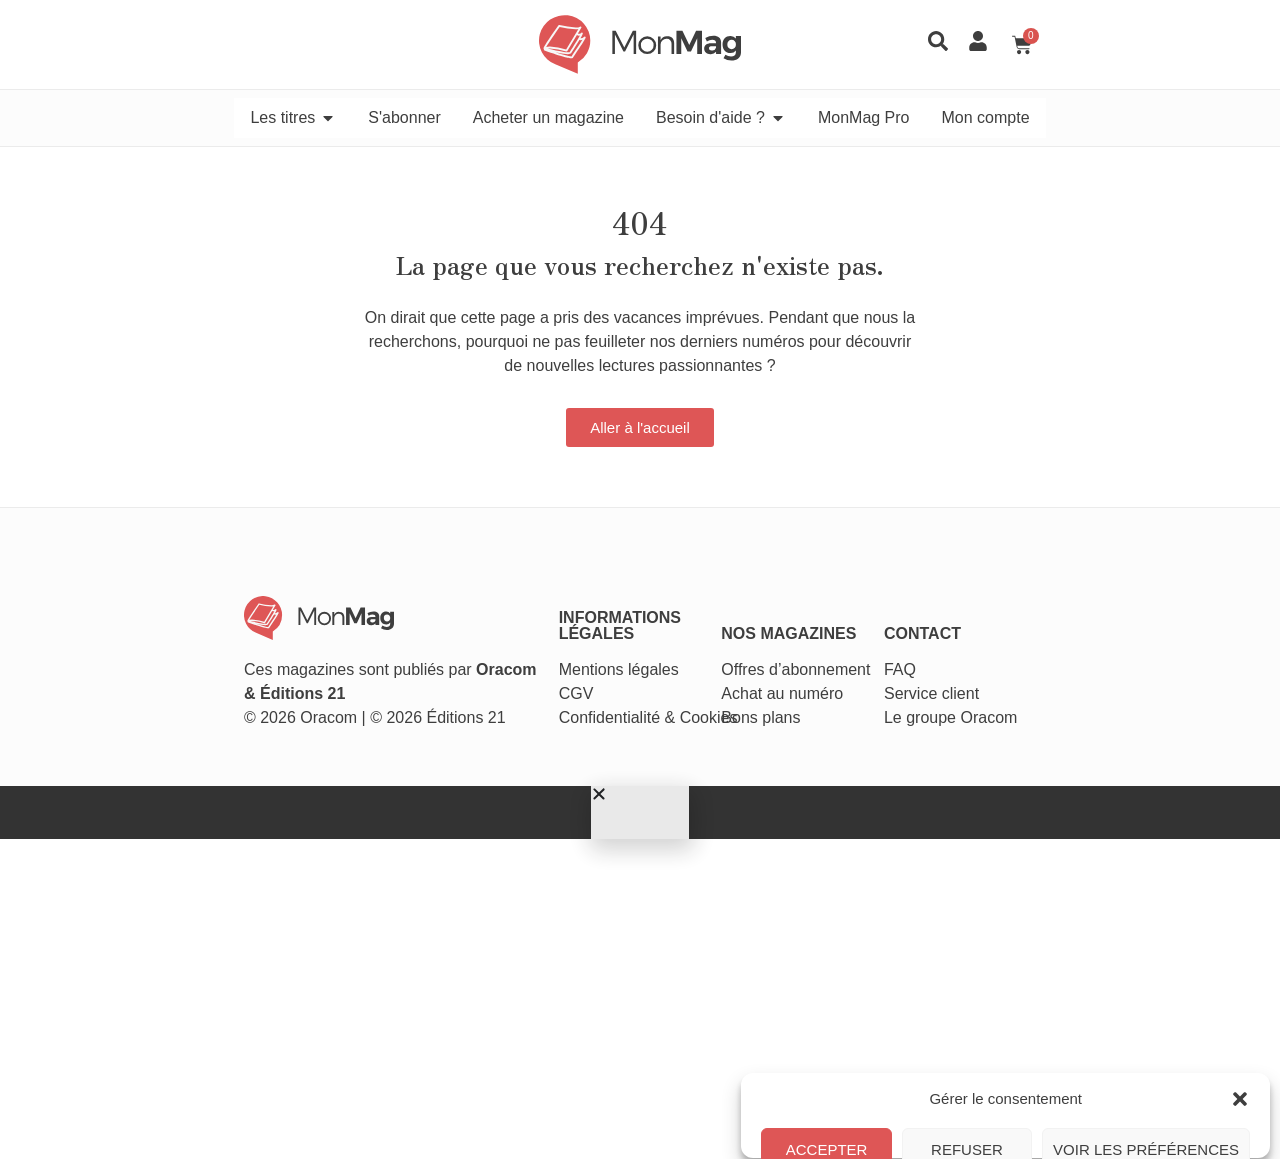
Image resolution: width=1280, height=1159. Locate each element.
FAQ (997, 567)
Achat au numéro (815, 591)
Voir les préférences (1146, 1077)
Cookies (676, 615)
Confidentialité (576, 615)
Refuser (968, 1077)
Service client (1028, 591)
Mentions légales (586, 567)
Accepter (829, 1077)
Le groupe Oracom (1047, 615)
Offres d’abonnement (828, 567)
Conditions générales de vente (1060, 1123)
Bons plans (793, 615)
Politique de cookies (916, 1123)
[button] (1240, 909)
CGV (543, 591)
